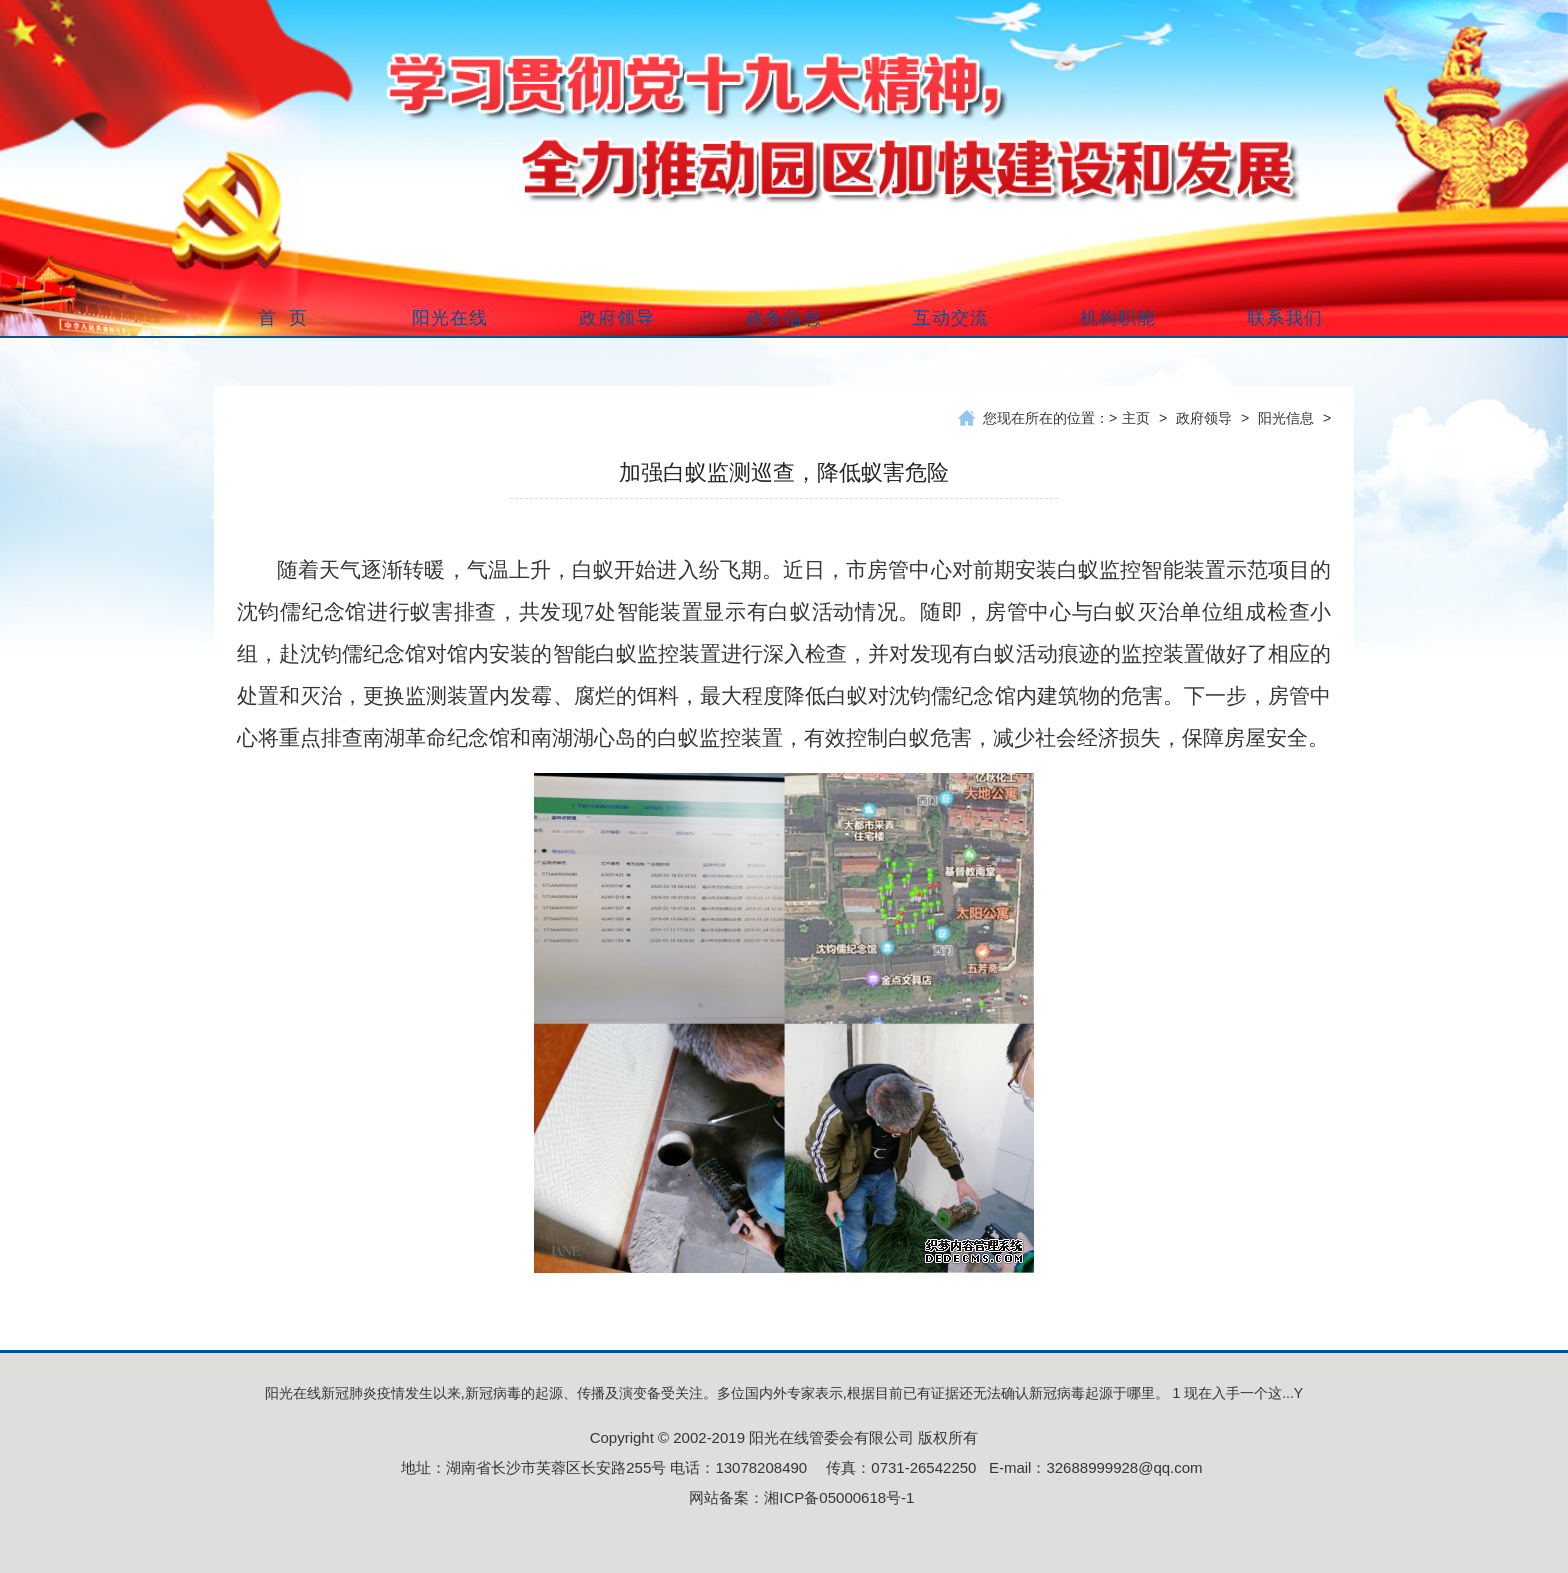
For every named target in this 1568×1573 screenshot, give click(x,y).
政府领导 (1204, 418)
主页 (1136, 418)
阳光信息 (1286, 418)
